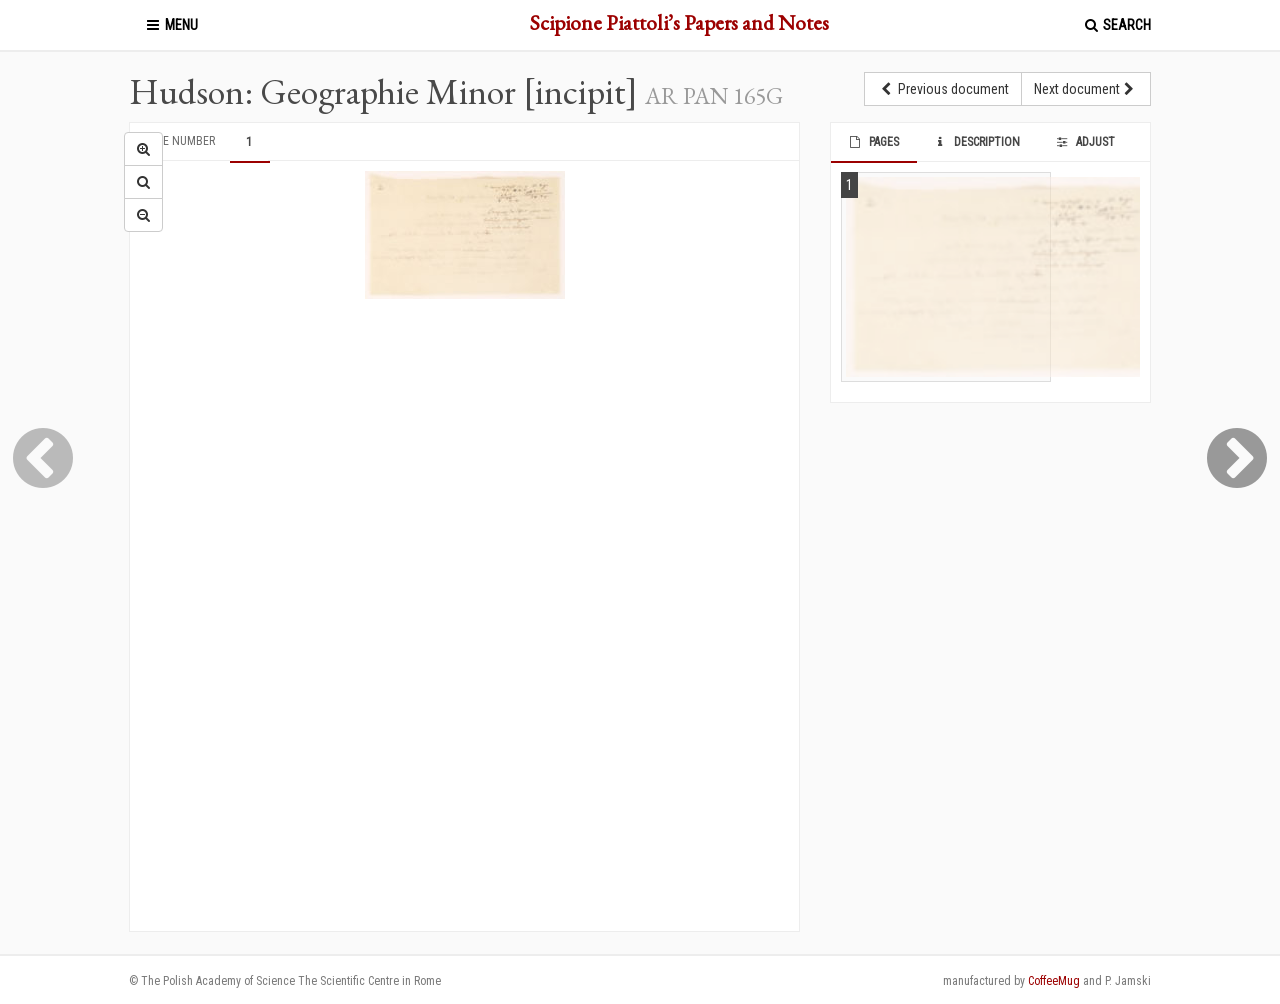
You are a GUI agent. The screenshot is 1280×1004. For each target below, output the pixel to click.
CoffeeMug (1054, 981)
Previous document (943, 89)
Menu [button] (171, 25)
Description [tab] (976, 142)
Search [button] (1116, 25)
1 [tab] (249, 142)
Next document (1086, 89)
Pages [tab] (872, 142)
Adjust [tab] (1084, 142)
